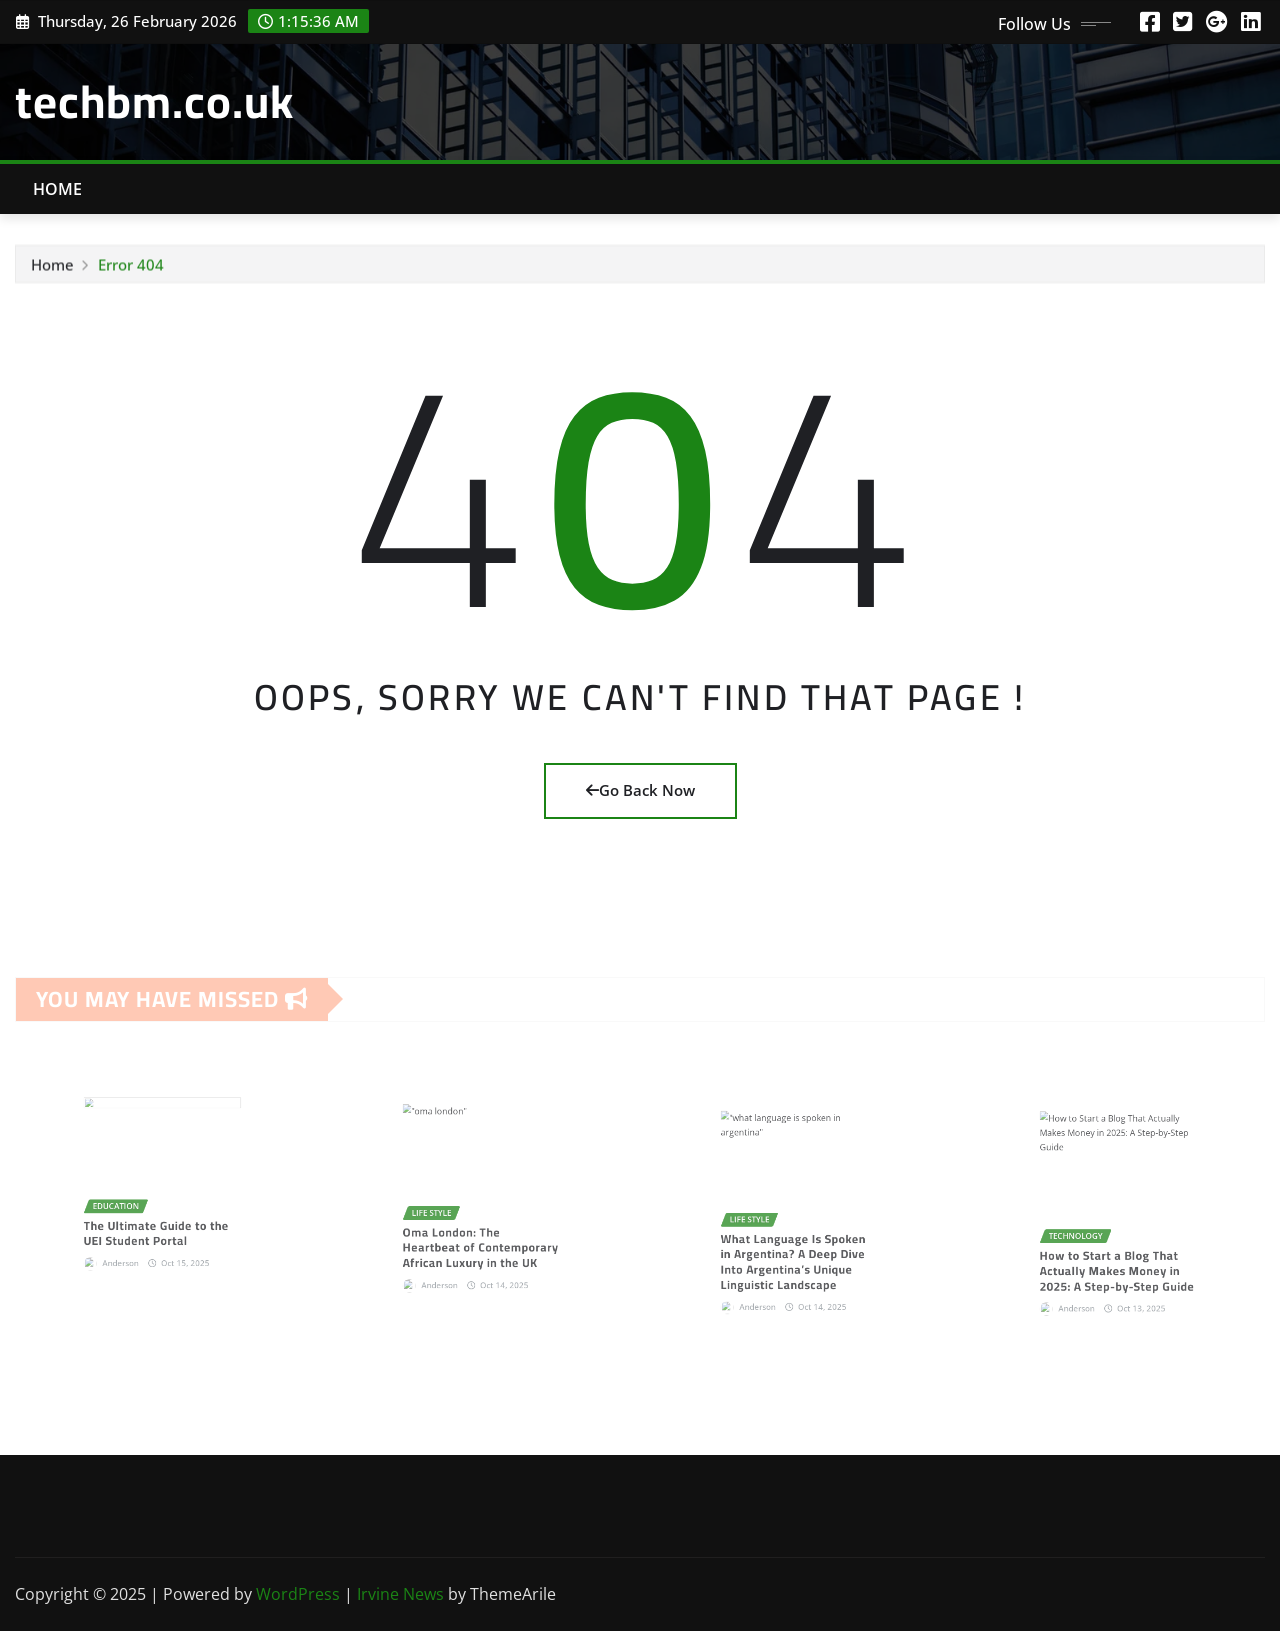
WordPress (298, 1594)
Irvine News (400, 1594)
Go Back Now (640, 790)
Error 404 (131, 268)
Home (58, 189)
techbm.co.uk (154, 101)
